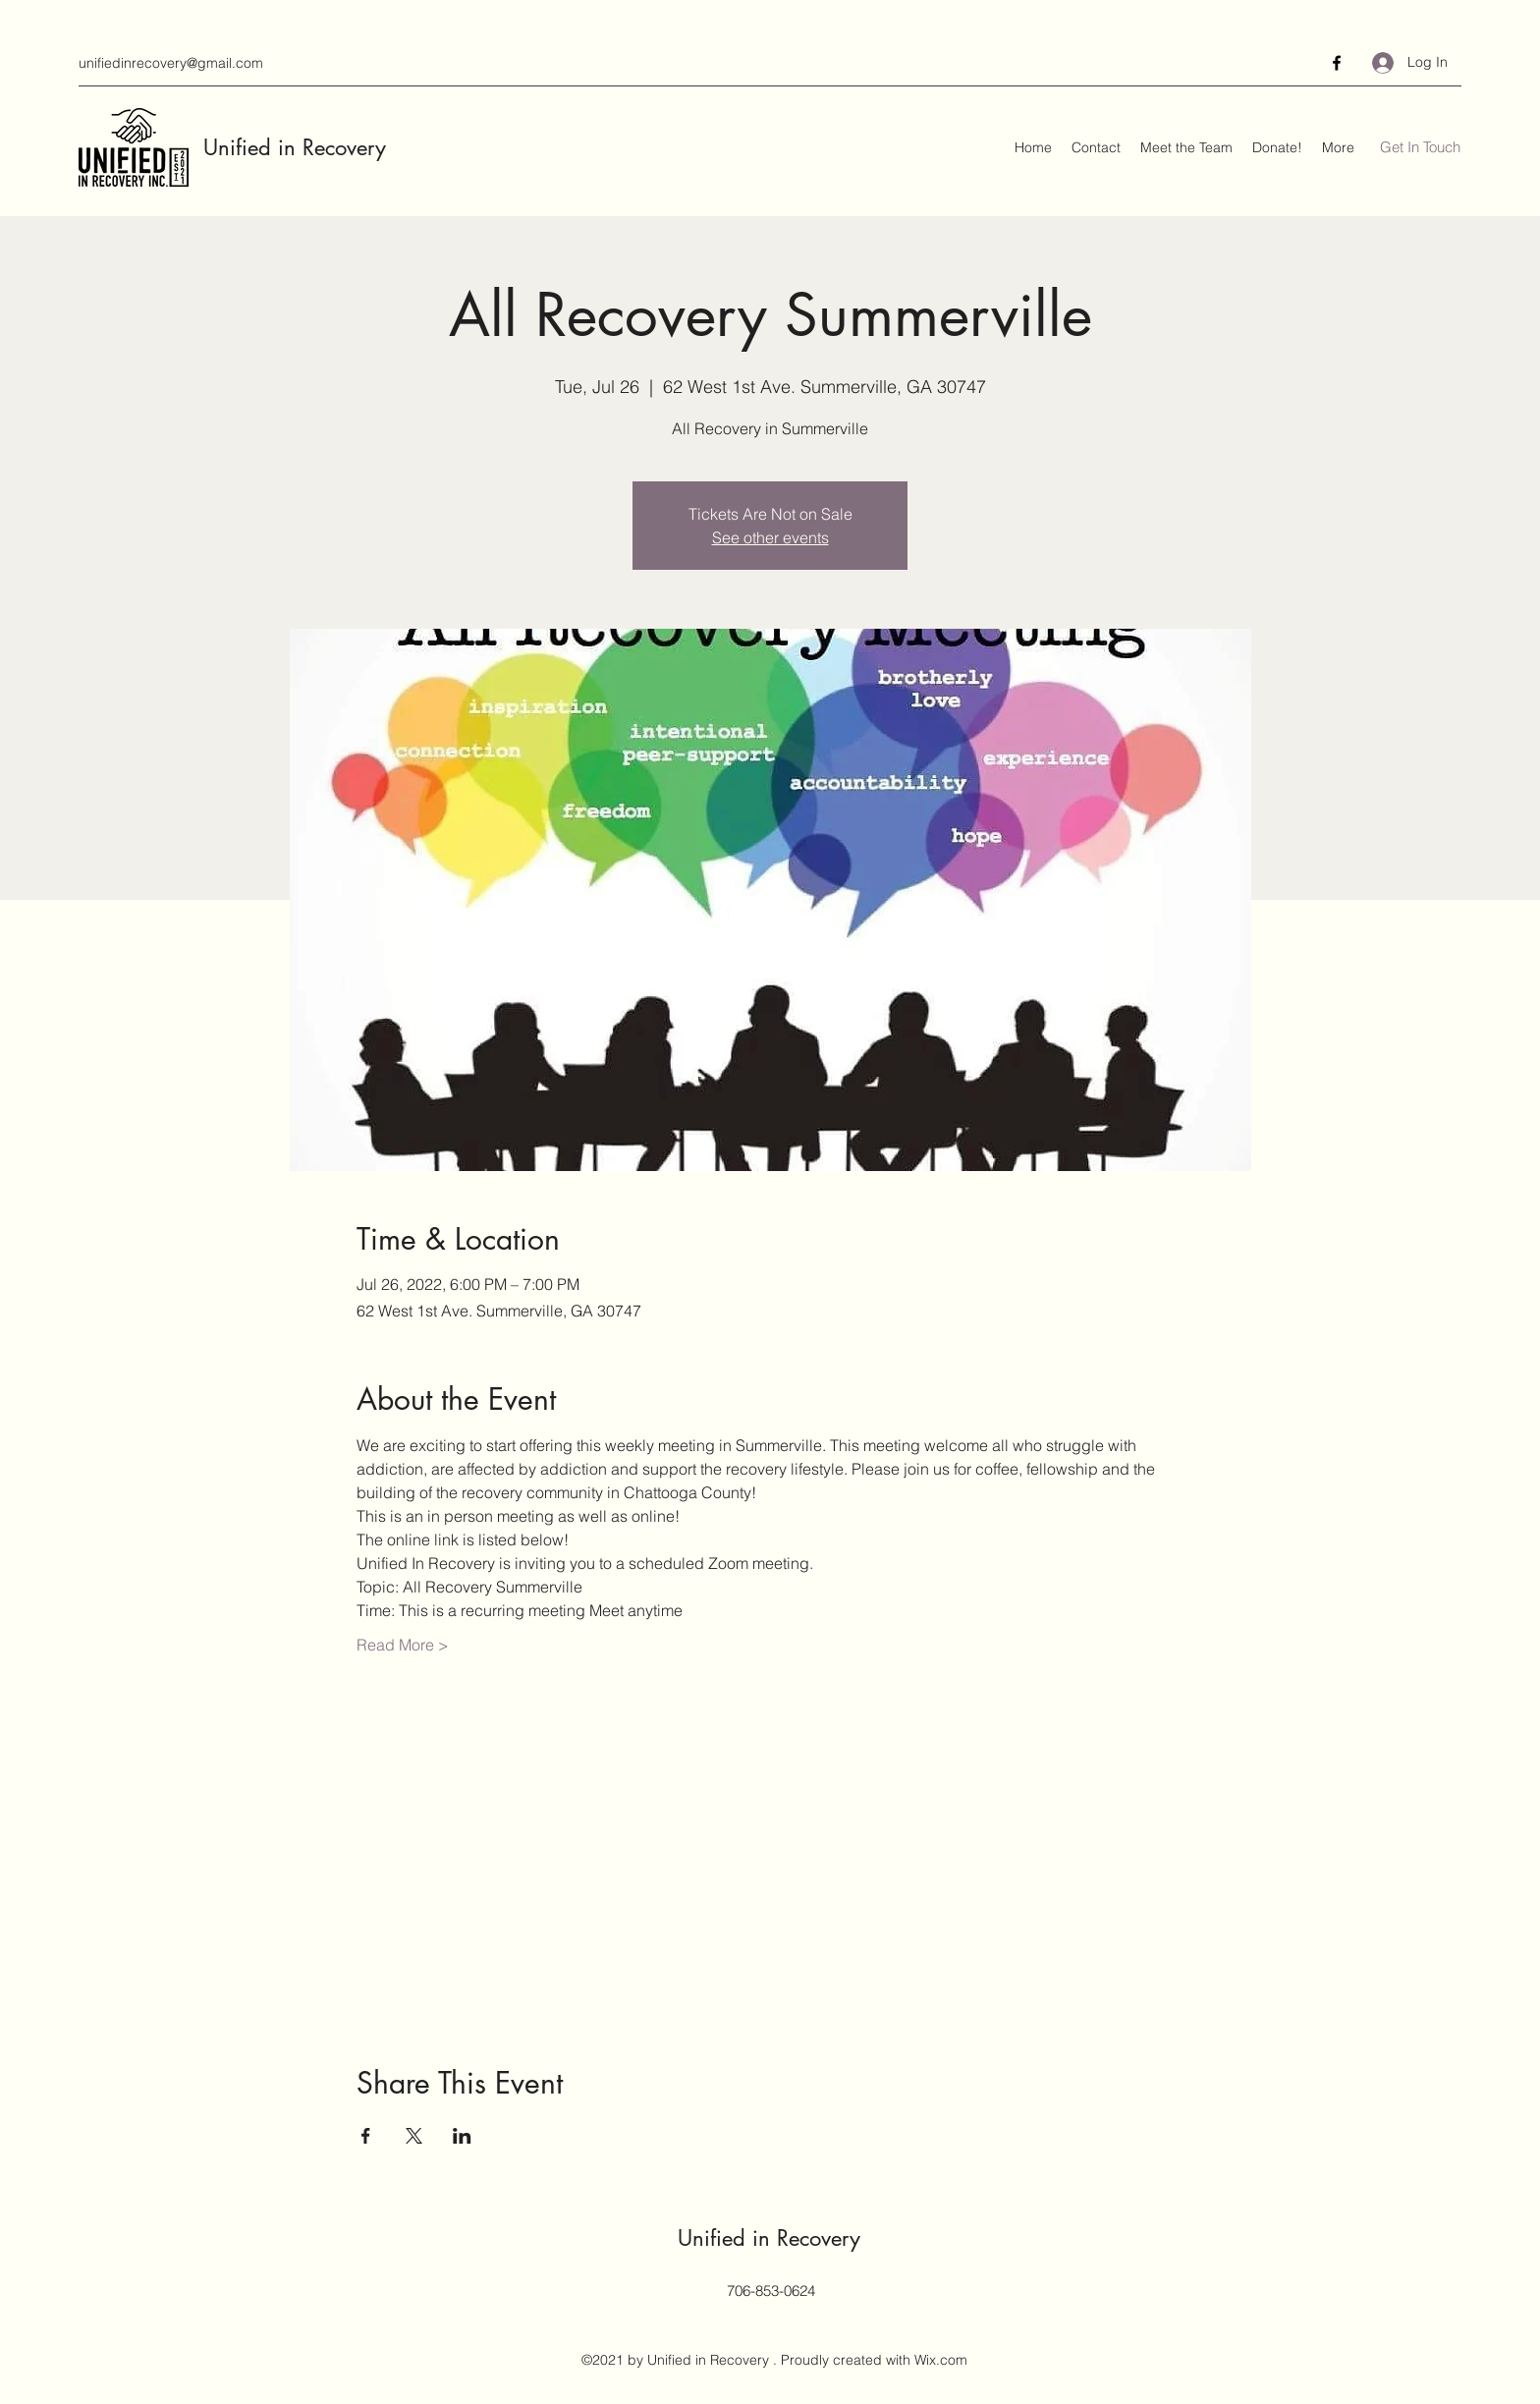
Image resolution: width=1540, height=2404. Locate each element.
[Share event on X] (414, 2136)
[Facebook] (1337, 63)
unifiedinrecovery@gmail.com (171, 63)
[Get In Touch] (1420, 148)
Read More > (403, 1644)
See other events (770, 537)
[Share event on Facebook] (366, 2136)
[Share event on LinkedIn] (462, 2136)
